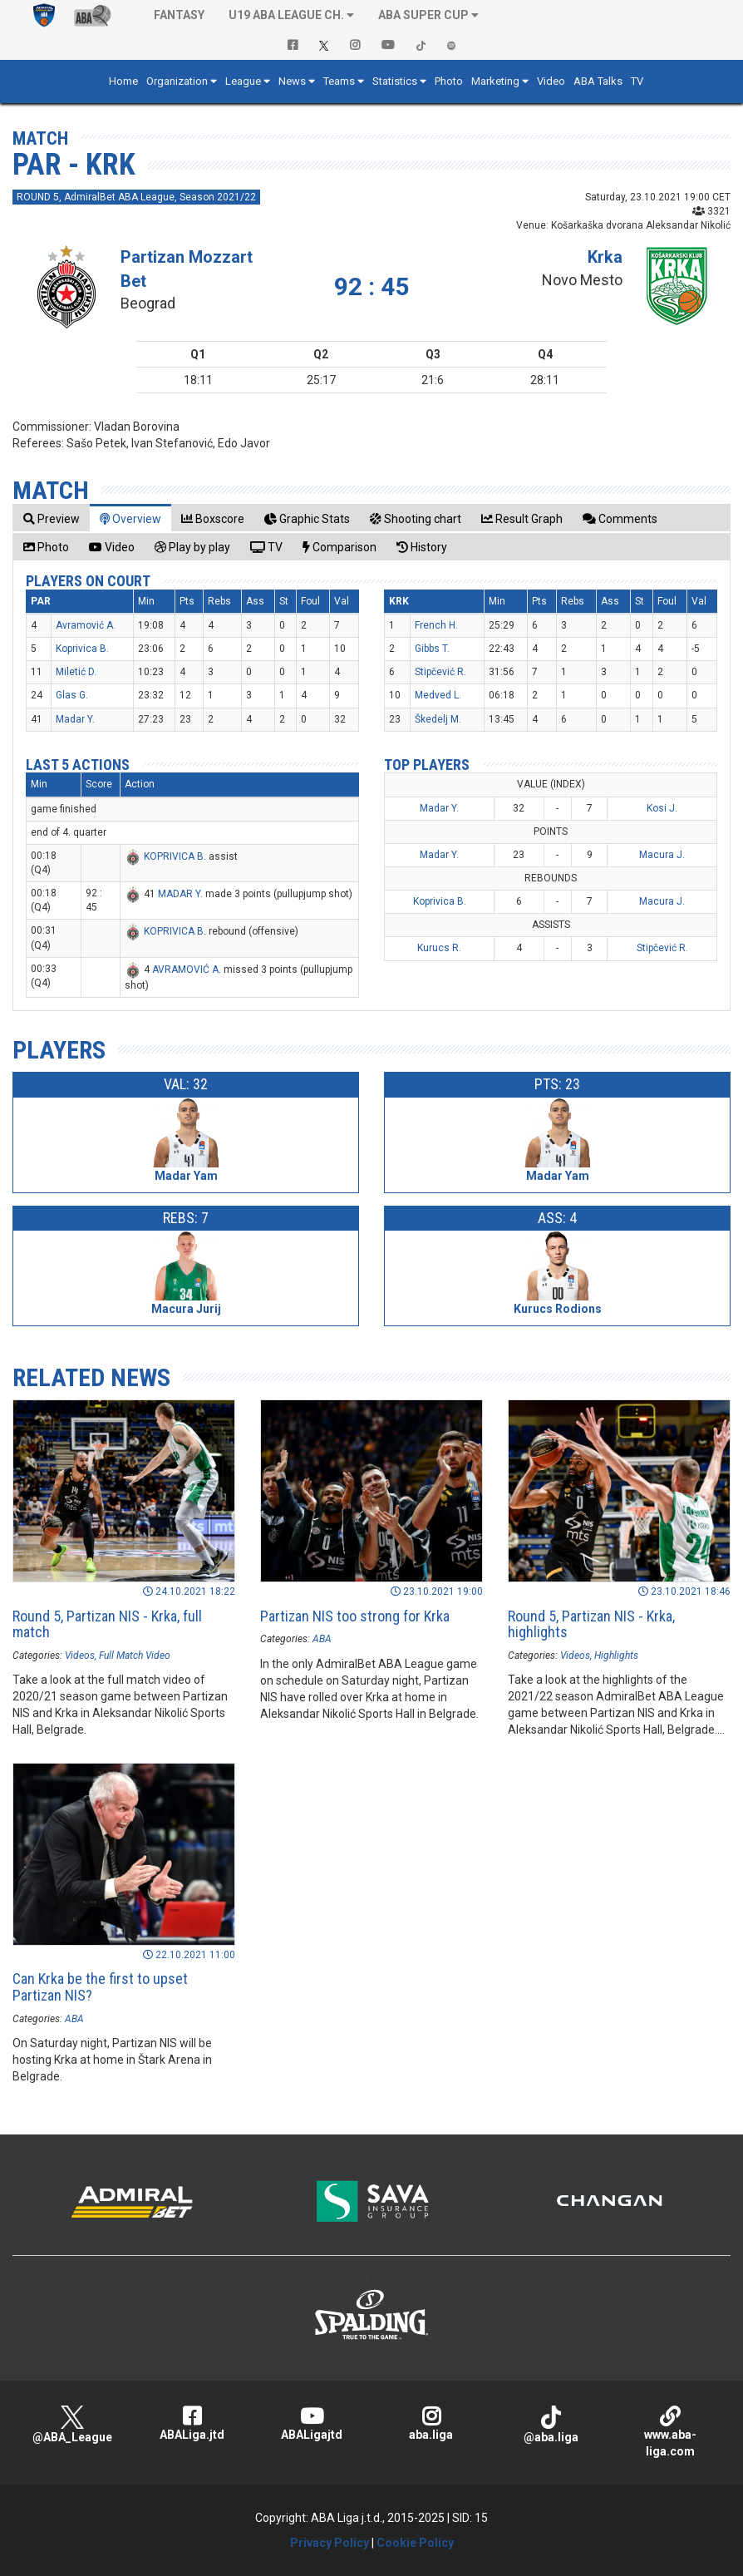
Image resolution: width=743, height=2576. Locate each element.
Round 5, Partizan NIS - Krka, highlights (591, 1624)
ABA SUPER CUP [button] (423, 15)
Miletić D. (76, 672)
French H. (436, 625)
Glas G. (72, 695)
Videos (80, 1655)
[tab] (51, 518)
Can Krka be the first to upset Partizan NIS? (100, 1987)
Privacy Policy (329, 2542)
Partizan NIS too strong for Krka (355, 1616)
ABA (322, 1639)
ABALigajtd (311, 2423)
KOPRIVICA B (174, 856)
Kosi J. (662, 808)
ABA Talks (597, 81)
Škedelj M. (438, 719)
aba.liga (431, 2423)
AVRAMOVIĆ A (185, 969)
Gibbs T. (432, 648)
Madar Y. (75, 719)
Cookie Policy (415, 2542)
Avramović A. (86, 625)
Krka (605, 257)
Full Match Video (134, 1655)
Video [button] (551, 81)
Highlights (616, 1655)
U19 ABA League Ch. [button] (286, 15)
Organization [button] (177, 81)
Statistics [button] (394, 81)
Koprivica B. (82, 648)
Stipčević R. (440, 672)
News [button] (292, 81)
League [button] (243, 81)
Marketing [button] (495, 81)
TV (637, 81)
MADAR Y (179, 894)
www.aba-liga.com (670, 2432)
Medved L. (438, 695)
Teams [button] (339, 81)
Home (123, 81)
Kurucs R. (439, 948)
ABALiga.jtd (192, 2423)
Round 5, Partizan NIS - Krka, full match (107, 1624)
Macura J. (662, 855)
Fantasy (179, 15)
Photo (449, 81)
